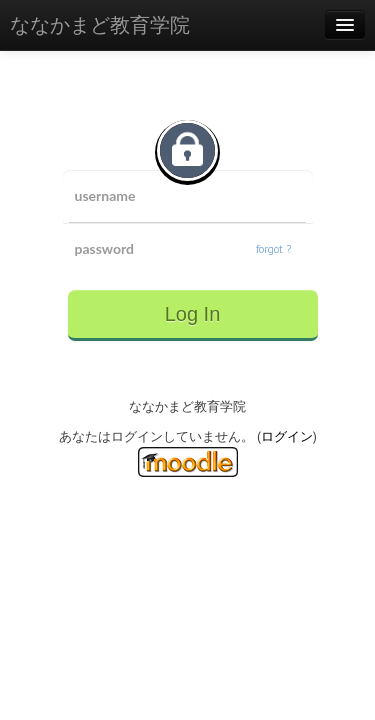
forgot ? (273, 249)
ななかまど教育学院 (100, 25)
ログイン (287, 436)
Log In (193, 314)
